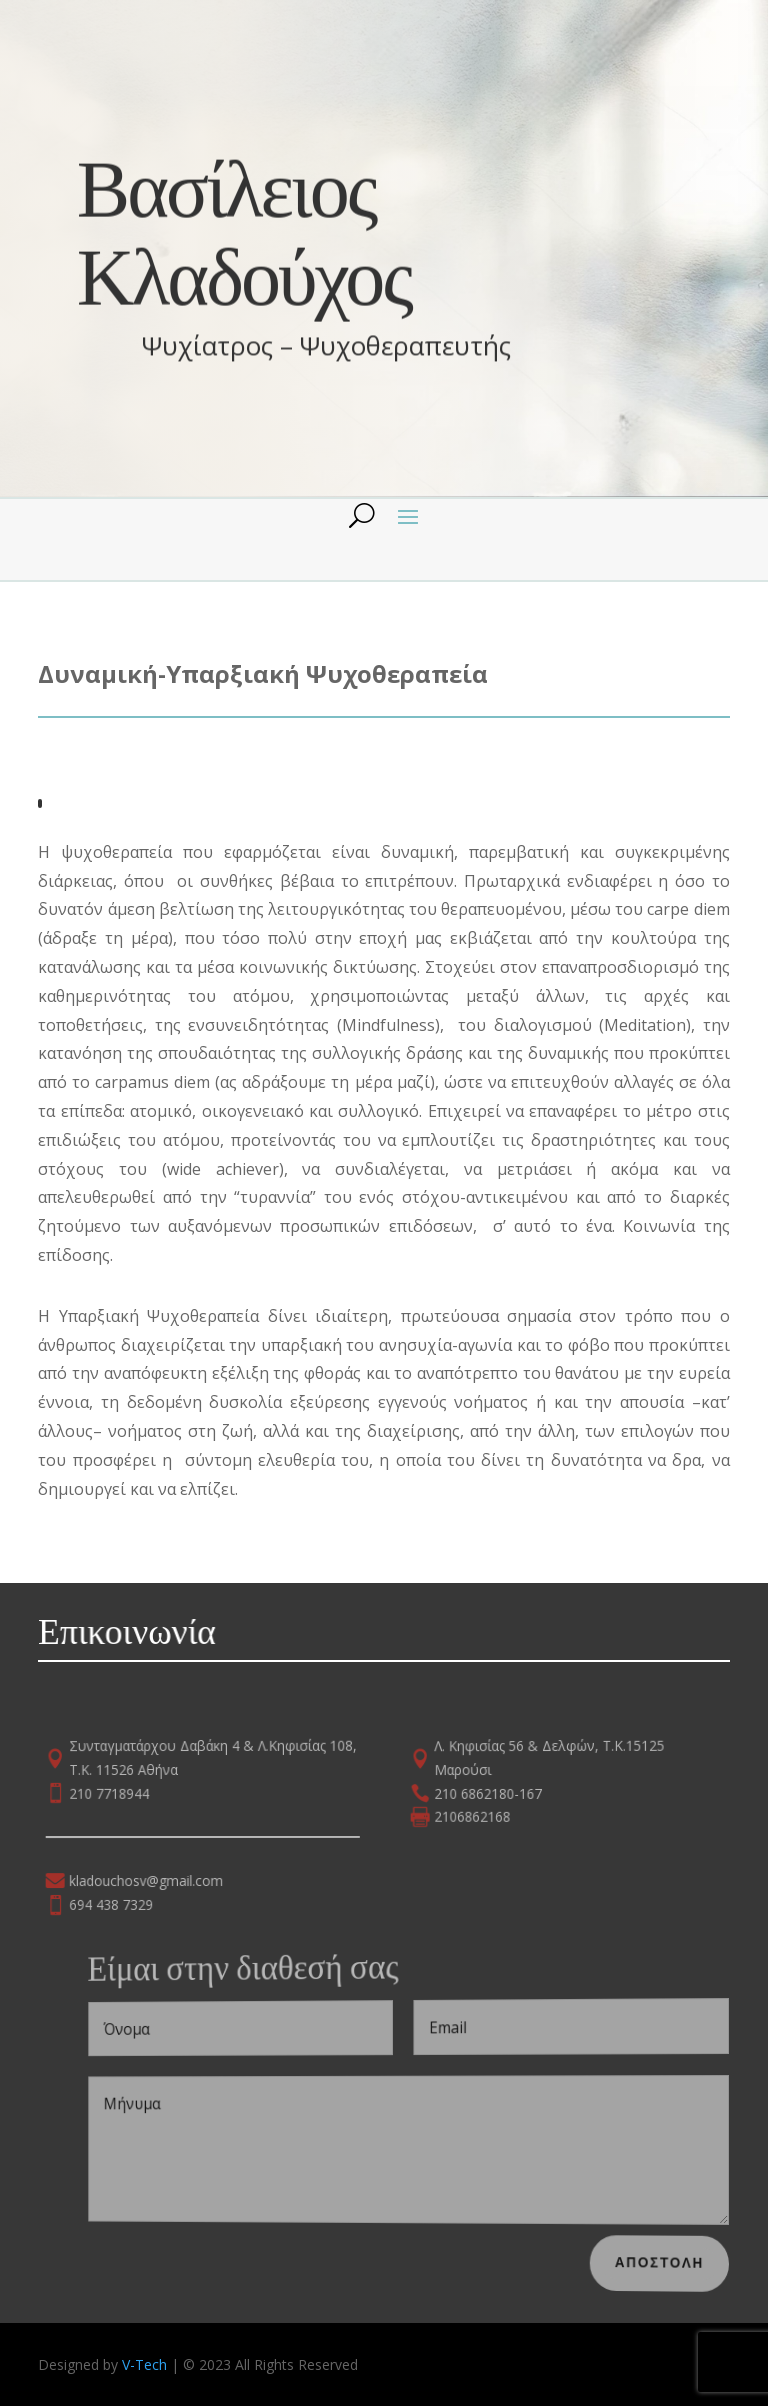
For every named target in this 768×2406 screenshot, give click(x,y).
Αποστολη (673, 2261)
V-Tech (144, 2364)
